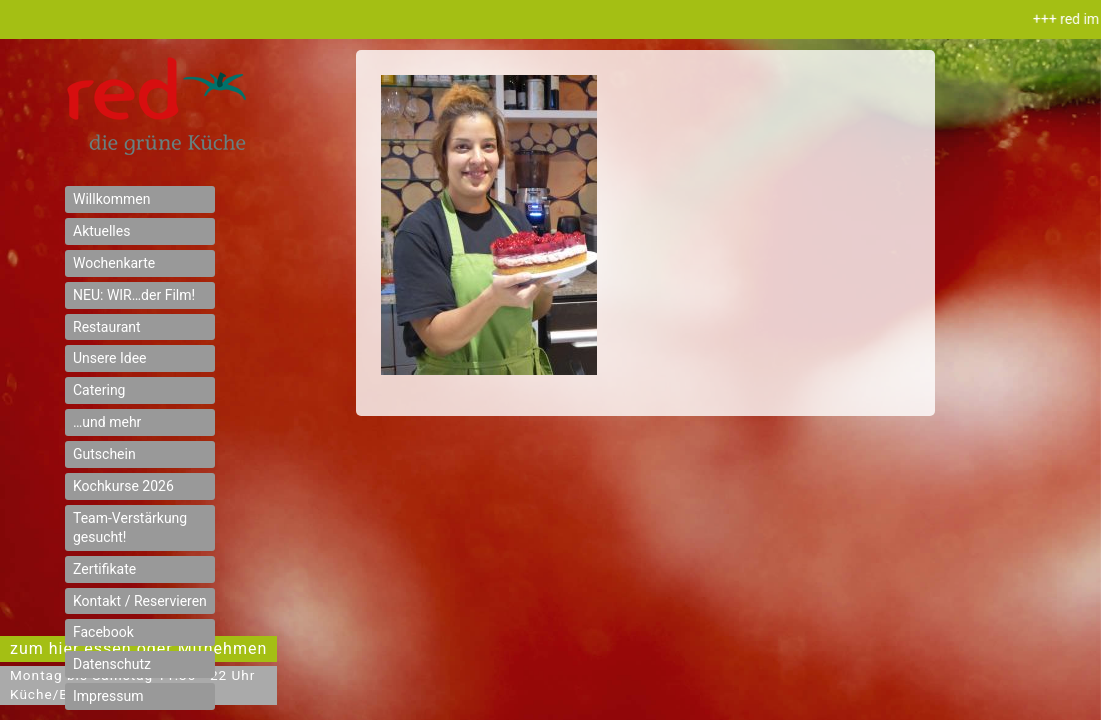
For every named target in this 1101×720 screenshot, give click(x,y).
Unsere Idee (110, 358)
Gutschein (104, 454)
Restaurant (107, 327)
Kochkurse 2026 (123, 486)
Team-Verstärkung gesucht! (130, 527)
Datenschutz (112, 664)
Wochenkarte (114, 263)
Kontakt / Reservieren (140, 601)
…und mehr (107, 422)
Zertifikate (104, 569)
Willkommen (111, 199)
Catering (99, 390)
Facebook (103, 632)
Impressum (108, 696)
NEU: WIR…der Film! (134, 295)
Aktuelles (101, 231)
